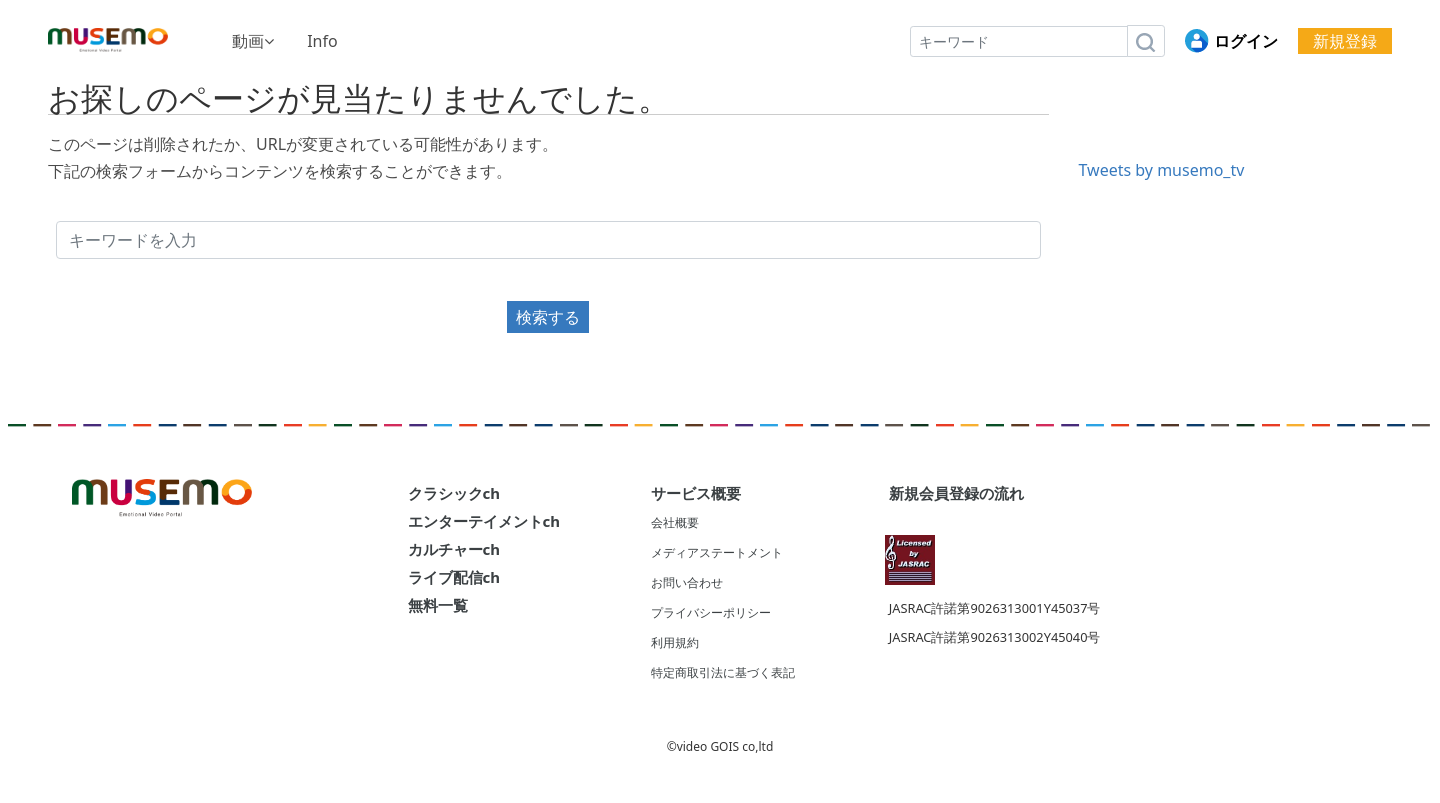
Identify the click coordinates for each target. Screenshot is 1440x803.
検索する (548, 317)
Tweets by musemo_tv (1162, 170)
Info (322, 41)
